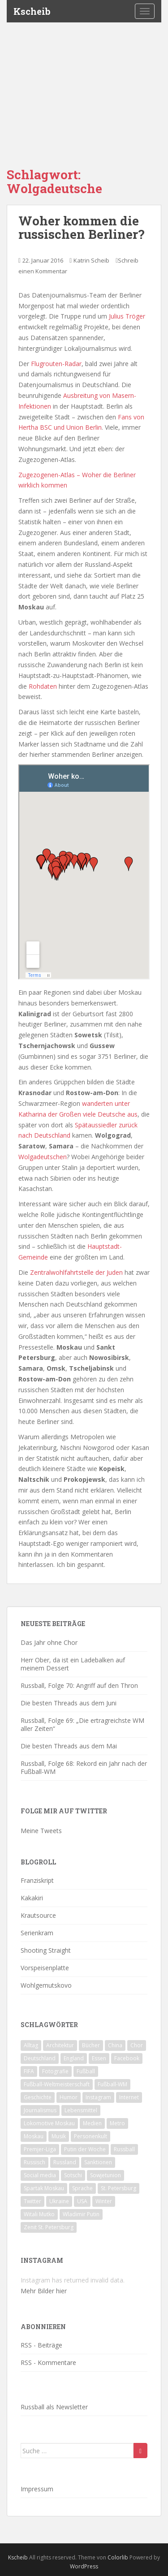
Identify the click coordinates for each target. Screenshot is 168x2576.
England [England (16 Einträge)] (74, 2058)
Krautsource (38, 1915)
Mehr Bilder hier (44, 2291)
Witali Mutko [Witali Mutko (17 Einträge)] (39, 2214)
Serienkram (37, 1933)
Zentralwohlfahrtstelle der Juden (76, 1272)
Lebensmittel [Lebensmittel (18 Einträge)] (81, 2110)
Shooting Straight (46, 1950)
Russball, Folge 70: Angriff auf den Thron (79, 1685)
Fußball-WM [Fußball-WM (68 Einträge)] (112, 2084)
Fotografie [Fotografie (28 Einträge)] (55, 2071)
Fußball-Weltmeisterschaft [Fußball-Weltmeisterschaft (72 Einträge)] (57, 2084)
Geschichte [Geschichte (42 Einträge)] (38, 2097)
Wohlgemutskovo (46, 1985)
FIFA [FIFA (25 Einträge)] (29, 2071)
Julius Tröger (127, 316)
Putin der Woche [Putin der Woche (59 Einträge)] (85, 2149)
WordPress (84, 2566)
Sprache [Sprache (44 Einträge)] (82, 2188)
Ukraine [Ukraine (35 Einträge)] (59, 2201)
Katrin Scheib (91, 260)
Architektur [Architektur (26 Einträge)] (60, 2045)
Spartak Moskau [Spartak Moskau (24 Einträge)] (44, 2188)
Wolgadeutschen (42, 1156)
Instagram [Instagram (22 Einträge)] (98, 2097)
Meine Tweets (41, 1830)
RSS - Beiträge (41, 2345)
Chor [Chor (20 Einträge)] (136, 2045)
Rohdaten (43, 686)
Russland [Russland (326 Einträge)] (64, 2162)
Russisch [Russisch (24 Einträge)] (34, 2162)
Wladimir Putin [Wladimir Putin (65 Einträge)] (81, 2214)
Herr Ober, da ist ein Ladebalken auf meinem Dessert (73, 1664)
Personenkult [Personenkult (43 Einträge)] (90, 2136)
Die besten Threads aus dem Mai (69, 1746)
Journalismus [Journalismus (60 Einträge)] (40, 2110)
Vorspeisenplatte (45, 1967)
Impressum (37, 2489)
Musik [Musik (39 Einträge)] (59, 2136)
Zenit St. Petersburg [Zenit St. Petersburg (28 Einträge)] (48, 2227)
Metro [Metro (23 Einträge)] (117, 2123)
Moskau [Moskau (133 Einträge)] (33, 2136)
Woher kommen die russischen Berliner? (81, 227)
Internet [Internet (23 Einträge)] (129, 2097)
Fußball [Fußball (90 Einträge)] (86, 2071)
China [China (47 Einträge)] (115, 2045)
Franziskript (37, 1880)
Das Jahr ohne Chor (49, 1642)
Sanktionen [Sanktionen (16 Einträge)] (98, 2162)
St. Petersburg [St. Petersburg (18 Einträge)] (118, 2188)
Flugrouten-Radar (56, 363)
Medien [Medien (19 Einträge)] (92, 2123)
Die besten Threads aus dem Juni (68, 1703)
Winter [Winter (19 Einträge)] (103, 2201)
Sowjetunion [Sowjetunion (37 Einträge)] (105, 2175)
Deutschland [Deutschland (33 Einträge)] (40, 2058)
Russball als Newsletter (54, 2407)
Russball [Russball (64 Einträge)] (124, 2149)
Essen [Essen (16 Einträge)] (99, 2058)
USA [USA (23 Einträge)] (82, 2201)
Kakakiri (32, 1898)
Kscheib (32, 11)
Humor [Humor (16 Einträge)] (69, 2097)
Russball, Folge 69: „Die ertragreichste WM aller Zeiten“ (82, 1724)
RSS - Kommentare (48, 2362)
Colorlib (118, 2557)
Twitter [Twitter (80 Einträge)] (32, 2201)
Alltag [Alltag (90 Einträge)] (31, 2045)
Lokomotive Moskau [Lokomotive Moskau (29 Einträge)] (49, 2123)
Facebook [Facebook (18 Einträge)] (126, 2058)
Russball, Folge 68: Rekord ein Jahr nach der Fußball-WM (84, 1767)
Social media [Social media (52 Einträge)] (40, 2175)
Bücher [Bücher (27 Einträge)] (91, 2045)
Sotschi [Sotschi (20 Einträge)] (73, 2175)
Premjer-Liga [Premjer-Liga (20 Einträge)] (40, 2149)
